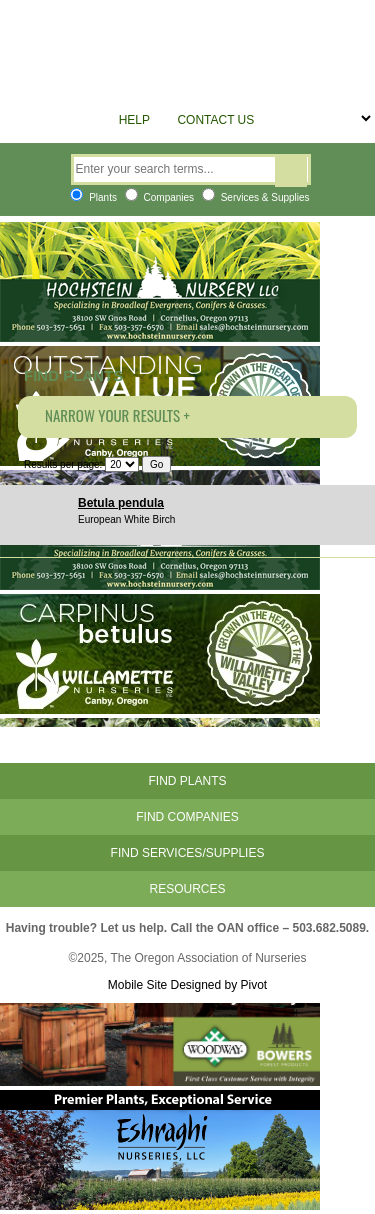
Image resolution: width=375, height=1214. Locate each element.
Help (134, 120)
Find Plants (187, 781)
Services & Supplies (256, 197)
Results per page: (63, 464)
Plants (93, 197)
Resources (187, 889)
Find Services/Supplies (188, 853)
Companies (159, 197)
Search (291, 172)
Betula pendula (121, 503)
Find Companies (187, 817)
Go (156, 464)
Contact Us (215, 120)
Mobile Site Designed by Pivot (187, 985)
